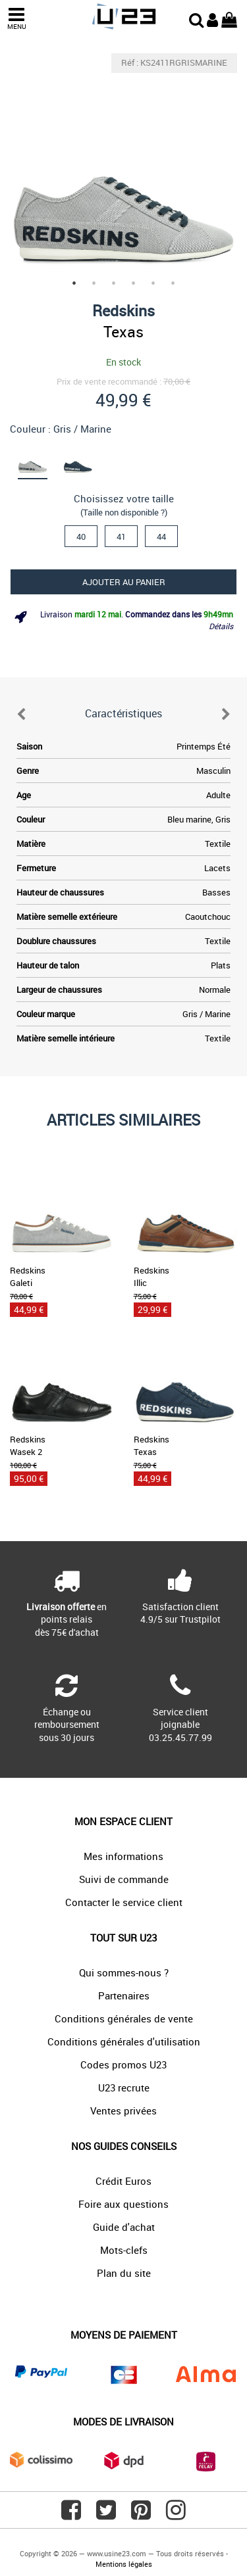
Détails (221, 626)
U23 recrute (124, 2087)
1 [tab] (74, 283)
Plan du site (124, 2272)
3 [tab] (114, 283)
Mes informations (123, 1856)
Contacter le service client (123, 1902)
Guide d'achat (124, 2226)
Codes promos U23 (123, 2064)
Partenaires (124, 1995)
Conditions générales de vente (124, 2018)
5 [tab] (153, 283)
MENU (16, 18)
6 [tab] (173, 283)
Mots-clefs (124, 2249)
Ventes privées (123, 2110)
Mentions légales (124, 2564)
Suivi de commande (124, 1879)
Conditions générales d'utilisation (123, 2041)
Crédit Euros (123, 2180)
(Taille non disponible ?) (123, 512)
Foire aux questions (123, 2203)
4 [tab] (133, 283)
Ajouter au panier (123, 582)
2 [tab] (94, 283)
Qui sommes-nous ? (124, 1972)
